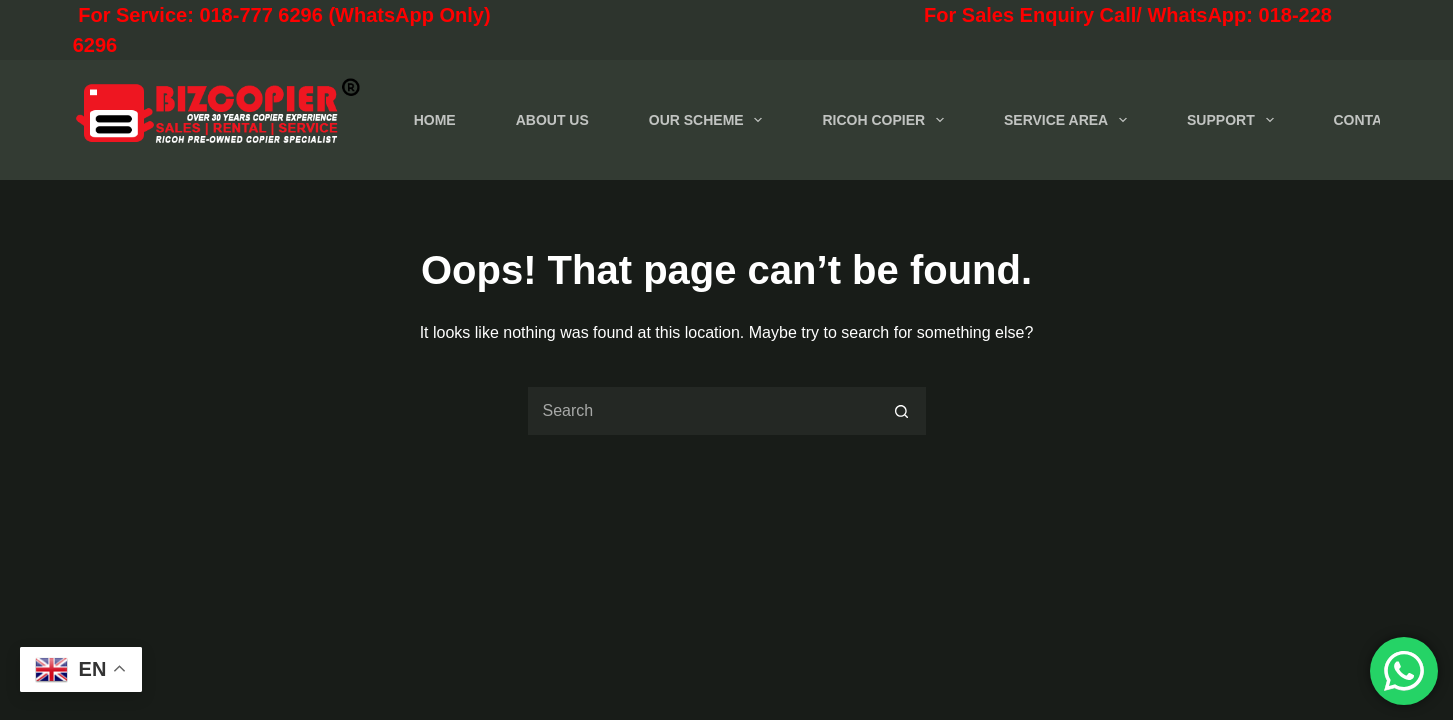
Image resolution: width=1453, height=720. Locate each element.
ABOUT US (552, 120)
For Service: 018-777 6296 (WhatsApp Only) (371, 15)
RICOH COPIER (886, 120)
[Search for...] (702, 411)
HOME (435, 120)
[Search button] (902, 411)
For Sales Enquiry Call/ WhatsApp (957, 15)
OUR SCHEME (710, 120)
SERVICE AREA (1069, 120)
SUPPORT (1234, 120)
